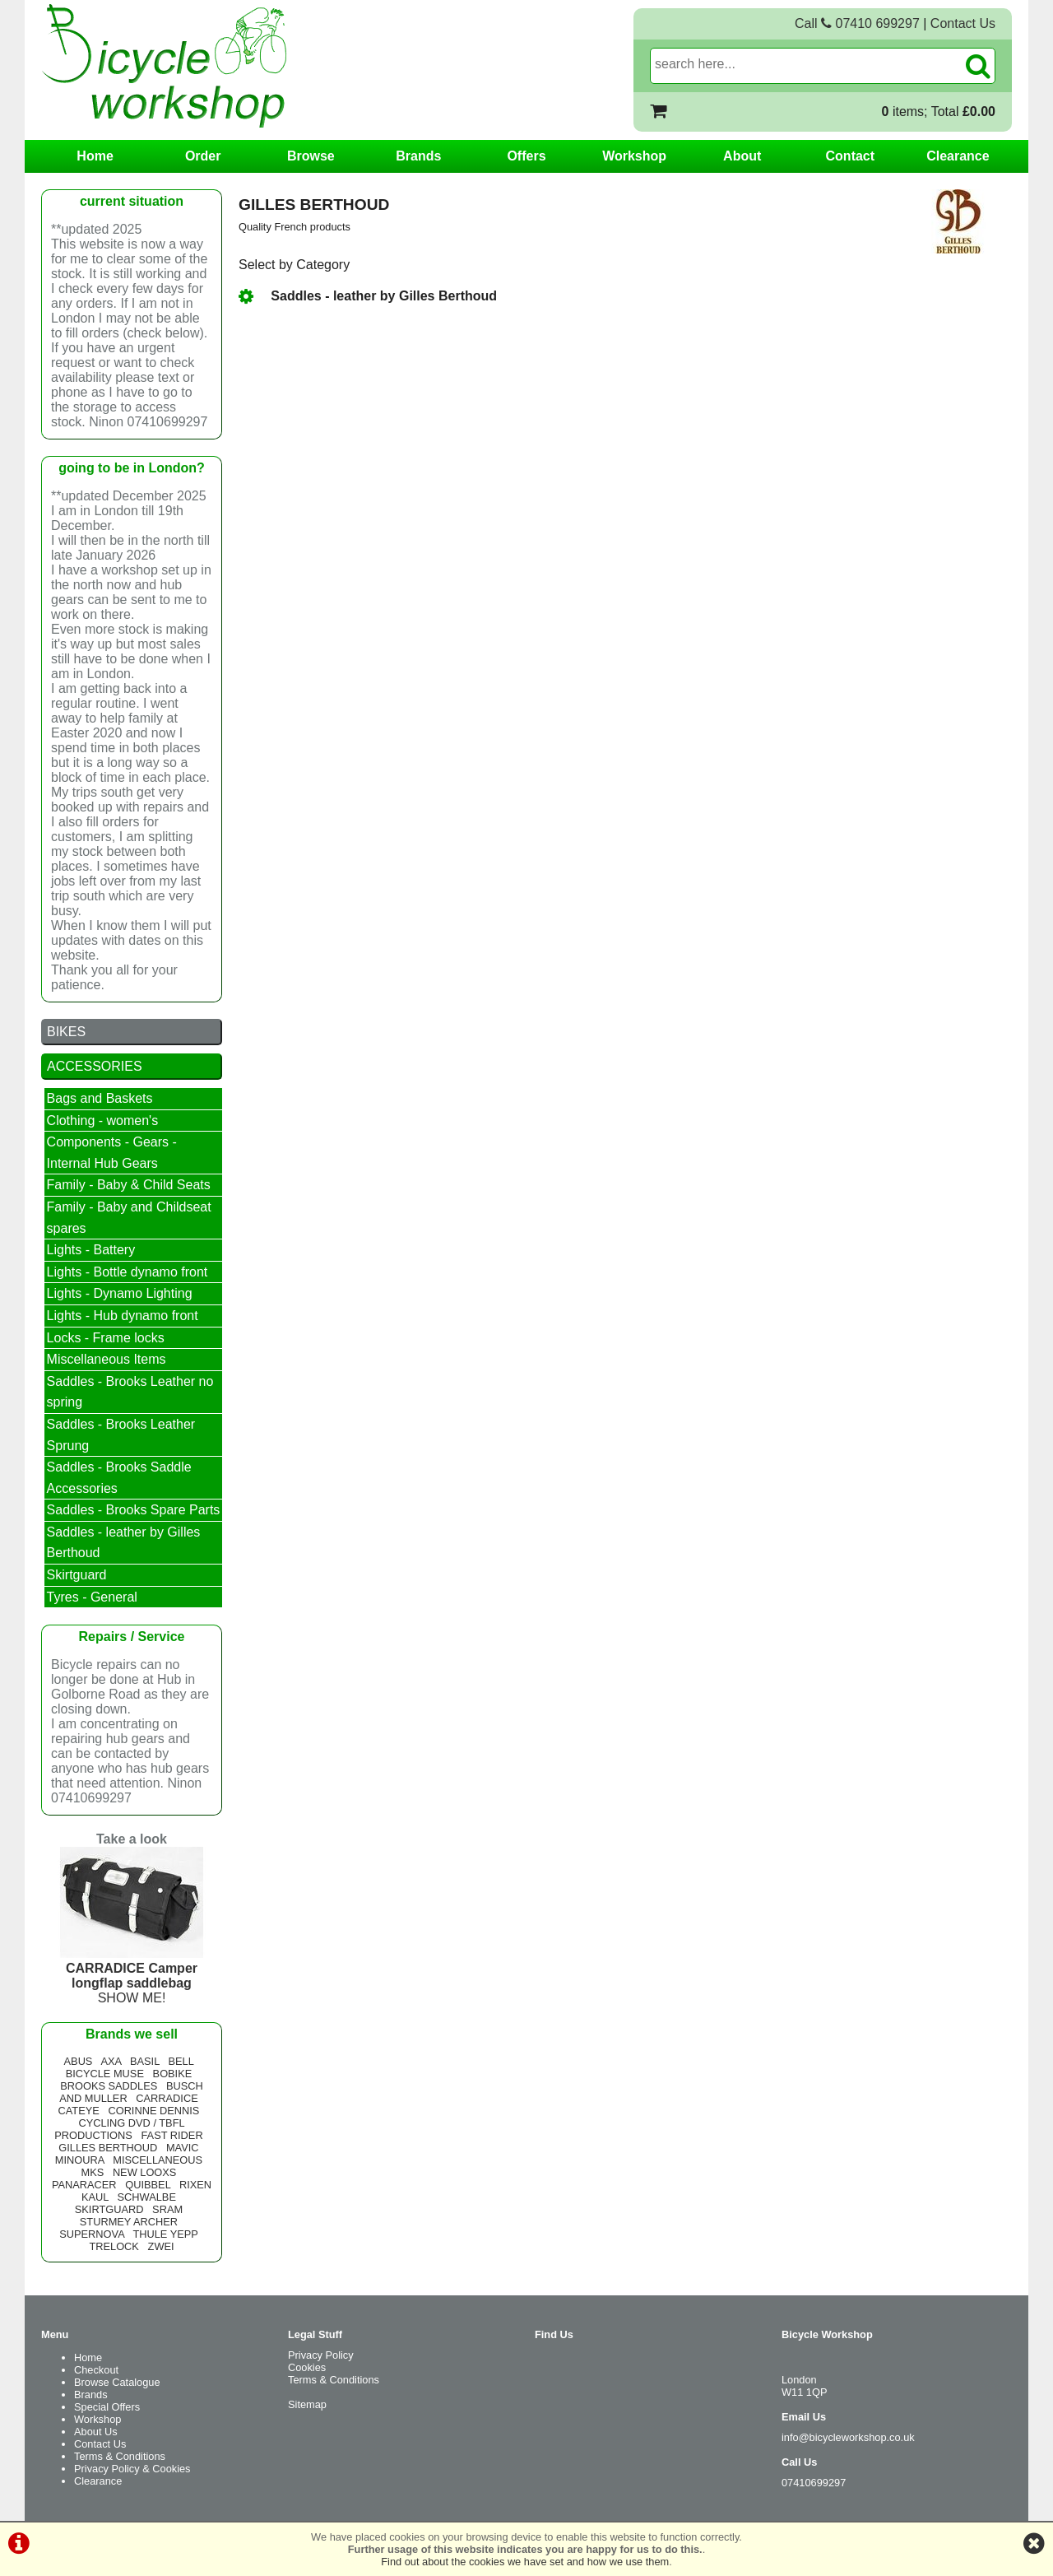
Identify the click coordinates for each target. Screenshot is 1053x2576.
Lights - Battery (91, 1250)
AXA (110, 2061)
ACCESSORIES (94, 1066)
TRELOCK (113, 2246)
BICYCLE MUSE (105, 2073)
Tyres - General (92, 1597)
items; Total (938, 112)
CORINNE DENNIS (153, 2110)
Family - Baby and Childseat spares (129, 1217)
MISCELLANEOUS (157, 2160)
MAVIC (182, 2147)
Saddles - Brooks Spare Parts (133, 1510)
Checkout (96, 2370)
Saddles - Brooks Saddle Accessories (119, 1477)
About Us (96, 2431)
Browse (311, 156)
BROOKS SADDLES (108, 2086)
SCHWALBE (147, 2197)
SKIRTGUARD (109, 2209)
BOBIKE (173, 2073)
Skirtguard (77, 1575)
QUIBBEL (147, 2184)
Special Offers (107, 2407)
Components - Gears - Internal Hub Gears (112, 1152)
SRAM (167, 2209)
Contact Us (962, 23)
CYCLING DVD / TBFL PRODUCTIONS (119, 2129)
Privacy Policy (321, 2355)
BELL (180, 2061)
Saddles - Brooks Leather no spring (130, 1392)
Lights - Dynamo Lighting (120, 1293)
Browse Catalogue (117, 2382)
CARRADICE (166, 2098)
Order (203, 156)
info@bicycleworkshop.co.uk (848, 2437)
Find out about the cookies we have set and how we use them (525, 2561)
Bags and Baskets (100, 1098)
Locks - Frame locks (106, 1338)
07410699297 (814, 2482)
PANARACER (84, 2184)
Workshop (634, 156)
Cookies (307, 2367)
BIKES (66, 1032)
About (742, 156)
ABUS (78, 2061)
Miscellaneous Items (106, 1359)
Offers (526, 156)
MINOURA (79, 2160)
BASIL (145, 2061)
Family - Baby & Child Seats (129, 1185)
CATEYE (79, 2110)
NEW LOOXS (145, 2172)
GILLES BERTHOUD (107, 2147)
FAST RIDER (171, 2135)
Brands (418, 156)
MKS (92, 2172)
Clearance (958, 156)
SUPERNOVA (91, 2234)
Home (95, 156)
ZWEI (161, 2246)
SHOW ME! (132, 1975)
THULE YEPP (164, 2234)
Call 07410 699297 (857, 23)
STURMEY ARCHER (129, 2222)
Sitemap (307, 2404)
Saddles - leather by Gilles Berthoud (368, 296)
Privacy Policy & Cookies (132, 2468)
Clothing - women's (103, 1121)
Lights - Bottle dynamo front (127, 1272)
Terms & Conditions (119, 2456)
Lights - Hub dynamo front (122, 1316)
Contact (850, 156)
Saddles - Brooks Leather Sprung (121, 1435)
